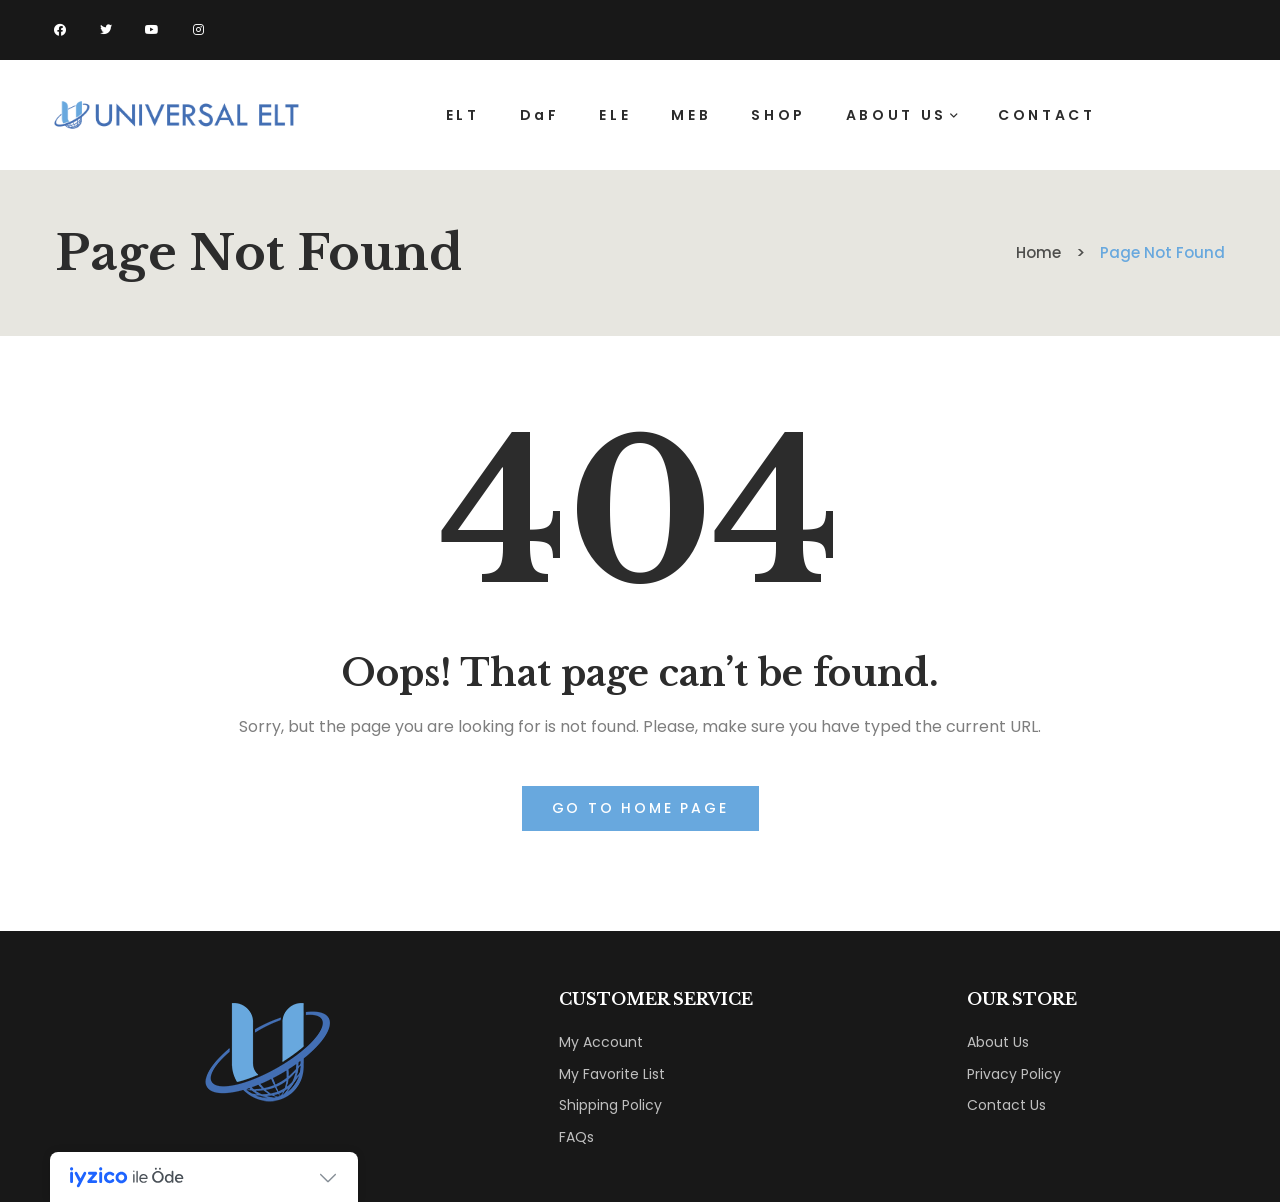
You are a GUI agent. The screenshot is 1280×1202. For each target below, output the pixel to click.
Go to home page (640, 808)
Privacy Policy (1014, 1074)
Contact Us (1006, 1105)
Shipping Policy (610, 1105)
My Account (601, 1042)
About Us (998, 1042)
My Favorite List (612, 1074)
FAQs (576, 1137)
